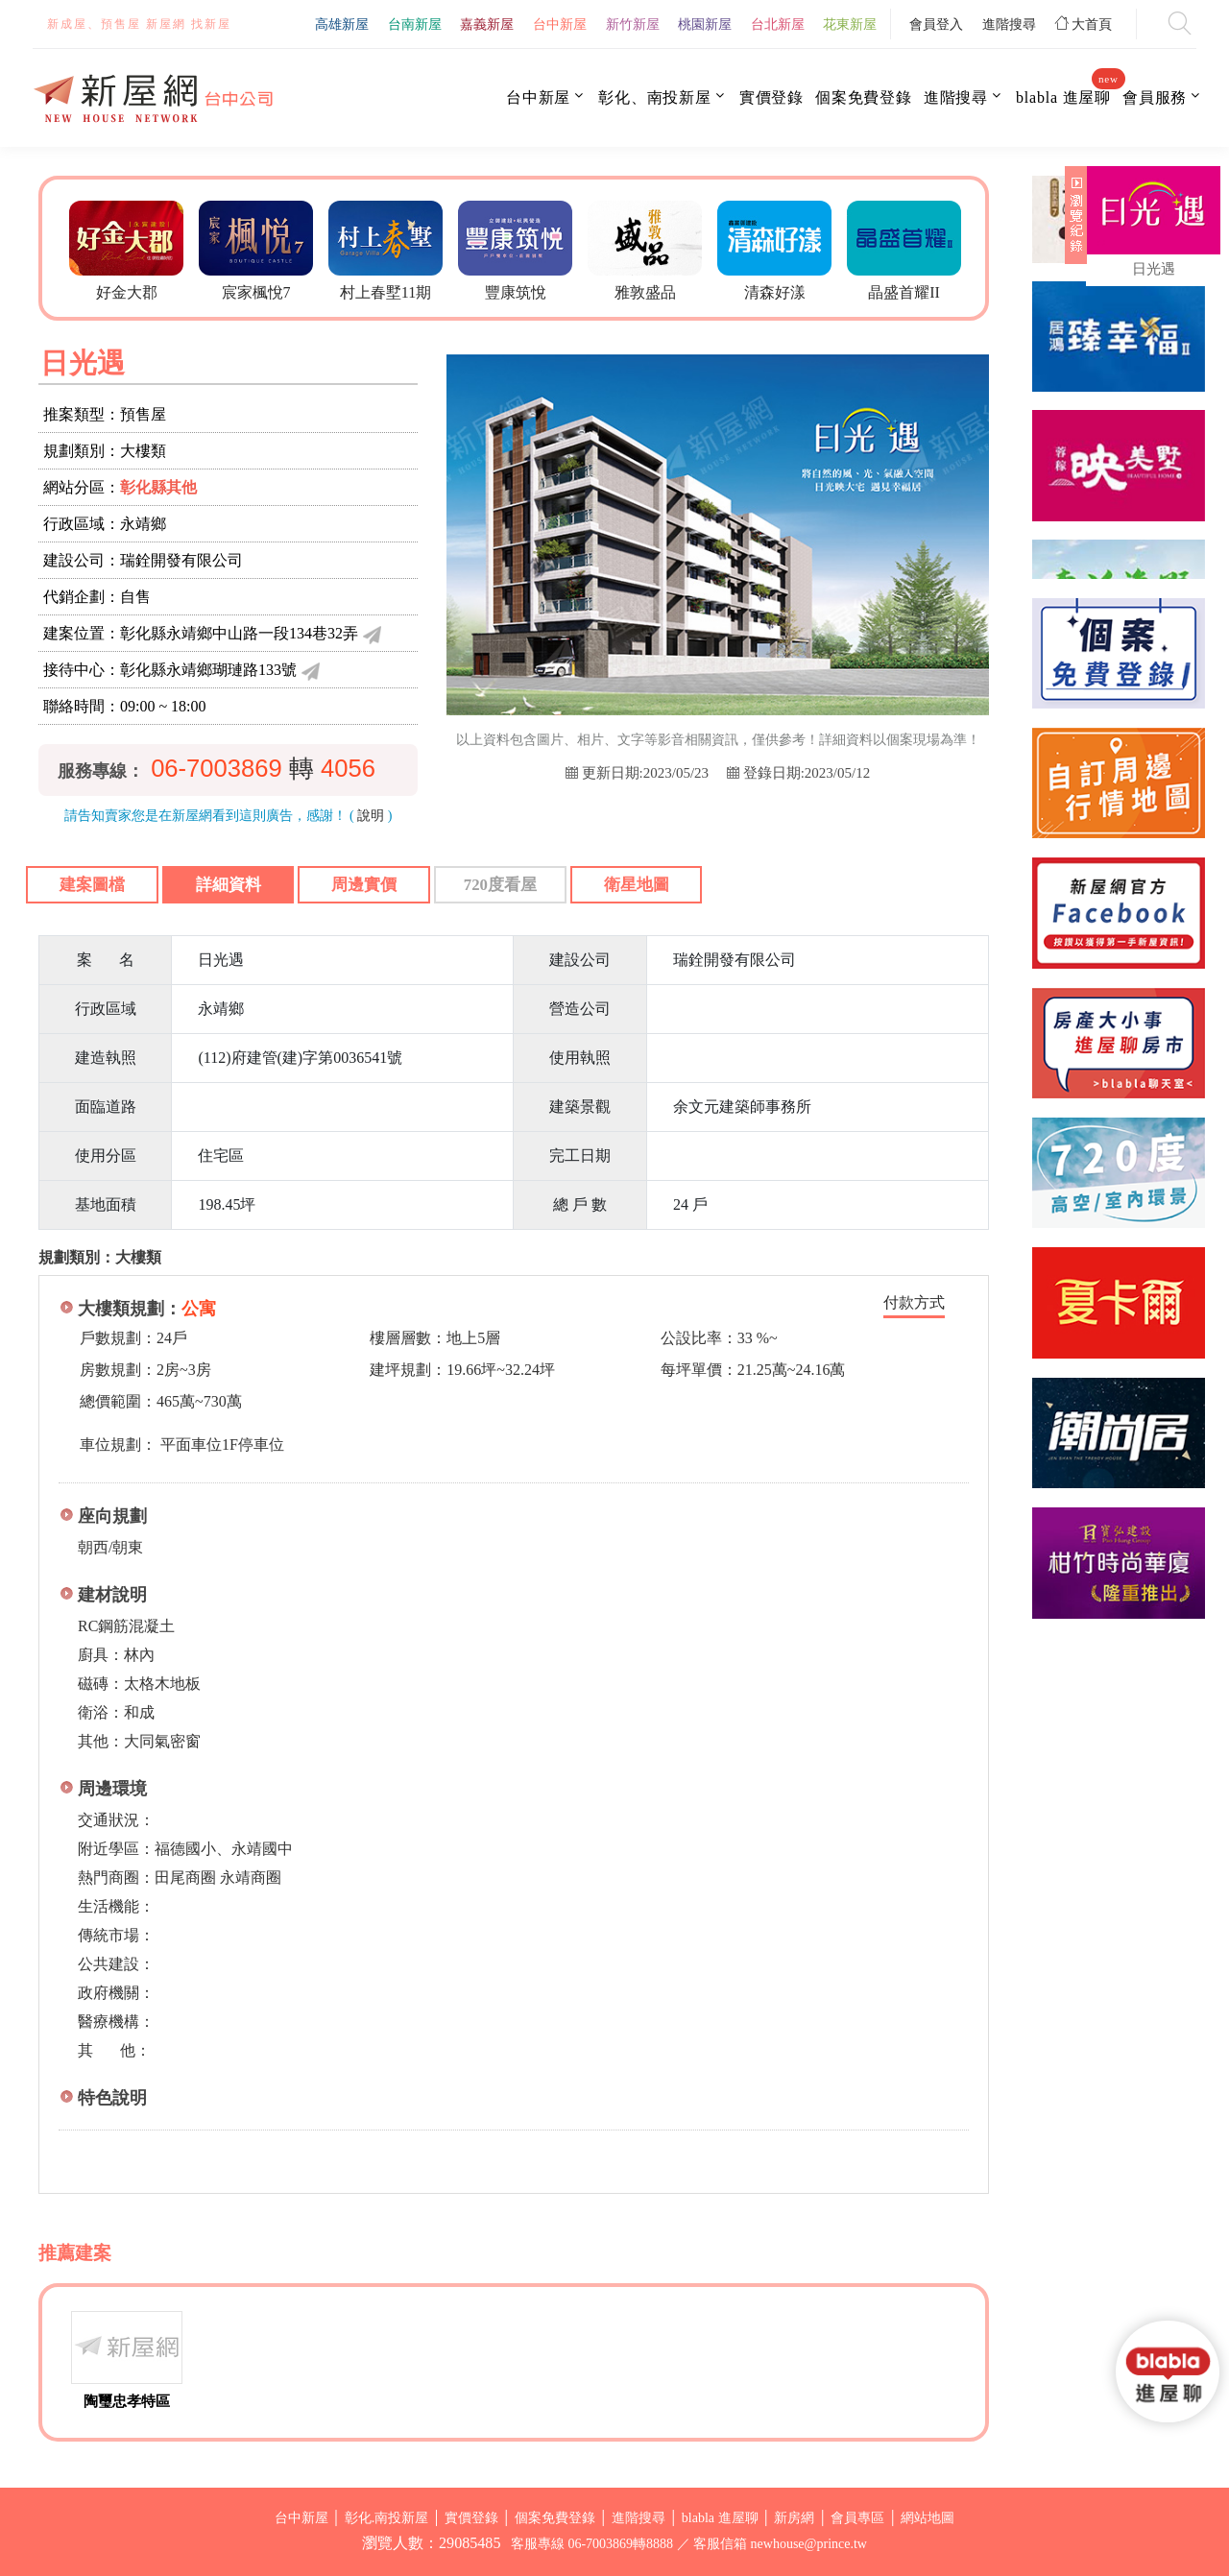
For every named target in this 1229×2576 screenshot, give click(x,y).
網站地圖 (927, 2518)
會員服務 (1154, 97)
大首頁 (1084, 24)
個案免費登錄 (863, 97)
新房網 (794, 2518)
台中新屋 (560, 24)
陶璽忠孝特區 (127, 2401)
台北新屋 (778, 24)
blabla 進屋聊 (1063, 97)
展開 (1073, 222)
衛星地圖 (636, 885)
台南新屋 (415, 24)
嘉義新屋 (487, 24)
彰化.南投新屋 (387, 2518)
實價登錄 (771, 97)
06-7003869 (216, 768)
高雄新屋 (342, 24)
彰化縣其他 (158, 487)
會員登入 (936, 24)
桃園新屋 (705, 24)
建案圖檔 (92, 885)
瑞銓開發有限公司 (181, 560)
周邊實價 (364, 885)
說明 (370, 815)
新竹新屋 (633, 24)
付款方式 (914, 1302)
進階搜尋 (1009, 24)
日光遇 (1153, 269)
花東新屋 (850, 24)
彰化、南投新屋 (654, 97)
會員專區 (857, 2518)
